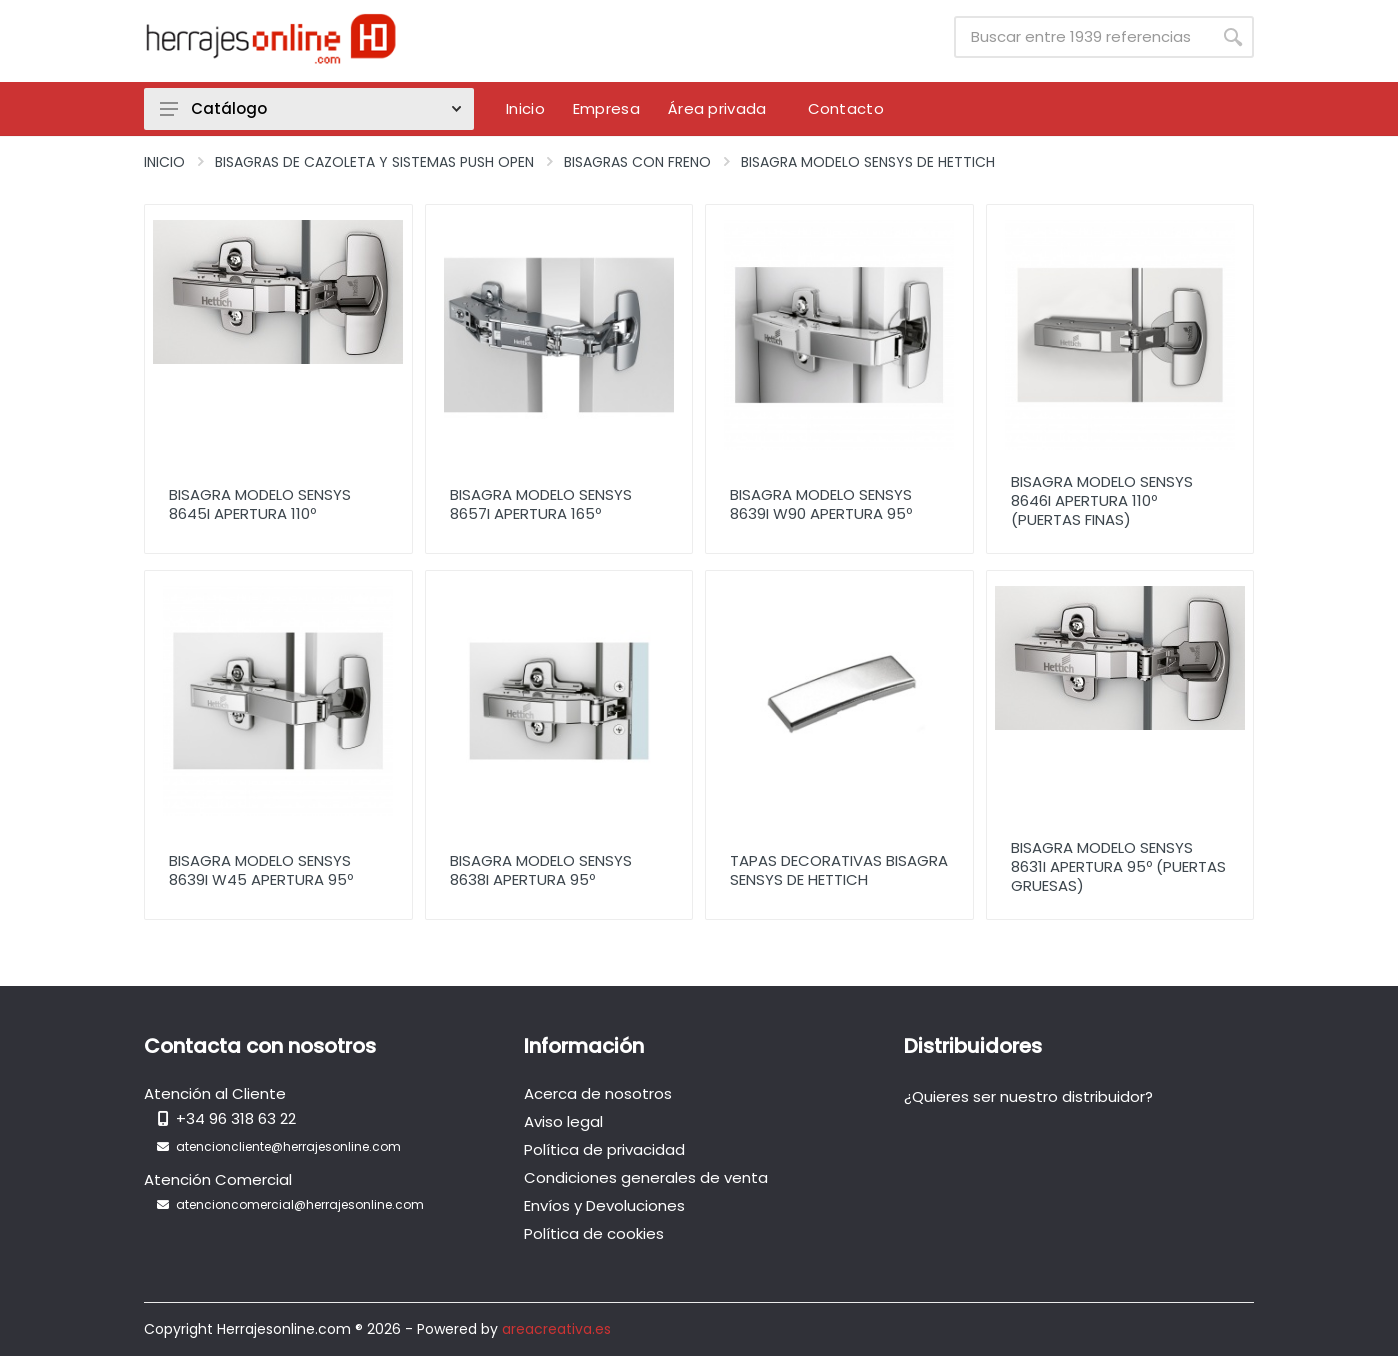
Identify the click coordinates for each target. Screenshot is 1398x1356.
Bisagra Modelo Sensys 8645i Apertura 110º (260, 504)
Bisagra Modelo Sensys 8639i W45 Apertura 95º (261, 870)
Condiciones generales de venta (646, 1177)
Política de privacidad (604, 1149)
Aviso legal (563, 1121)
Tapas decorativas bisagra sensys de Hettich (839, 870)
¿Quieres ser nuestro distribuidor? (1028, 1096)
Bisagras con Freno (637, 162)
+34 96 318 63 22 (236, 1118)
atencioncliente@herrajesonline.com (288, 1146)
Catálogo (310, 108)
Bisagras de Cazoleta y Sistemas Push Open (374, 162)
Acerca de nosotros (598, 1093)
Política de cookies (594, 1233)
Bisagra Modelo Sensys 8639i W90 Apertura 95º (821, 504)
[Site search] (1083, 37)
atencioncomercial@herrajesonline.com (300, 1204)
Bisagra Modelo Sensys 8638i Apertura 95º (541, 870)
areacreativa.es (556, 1329)
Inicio (164, 162)
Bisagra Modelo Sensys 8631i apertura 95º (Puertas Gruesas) (1118, 866)
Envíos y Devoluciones (604, 1205)
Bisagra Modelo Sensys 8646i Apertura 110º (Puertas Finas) (1102, 500)
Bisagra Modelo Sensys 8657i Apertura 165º (541, 504)
